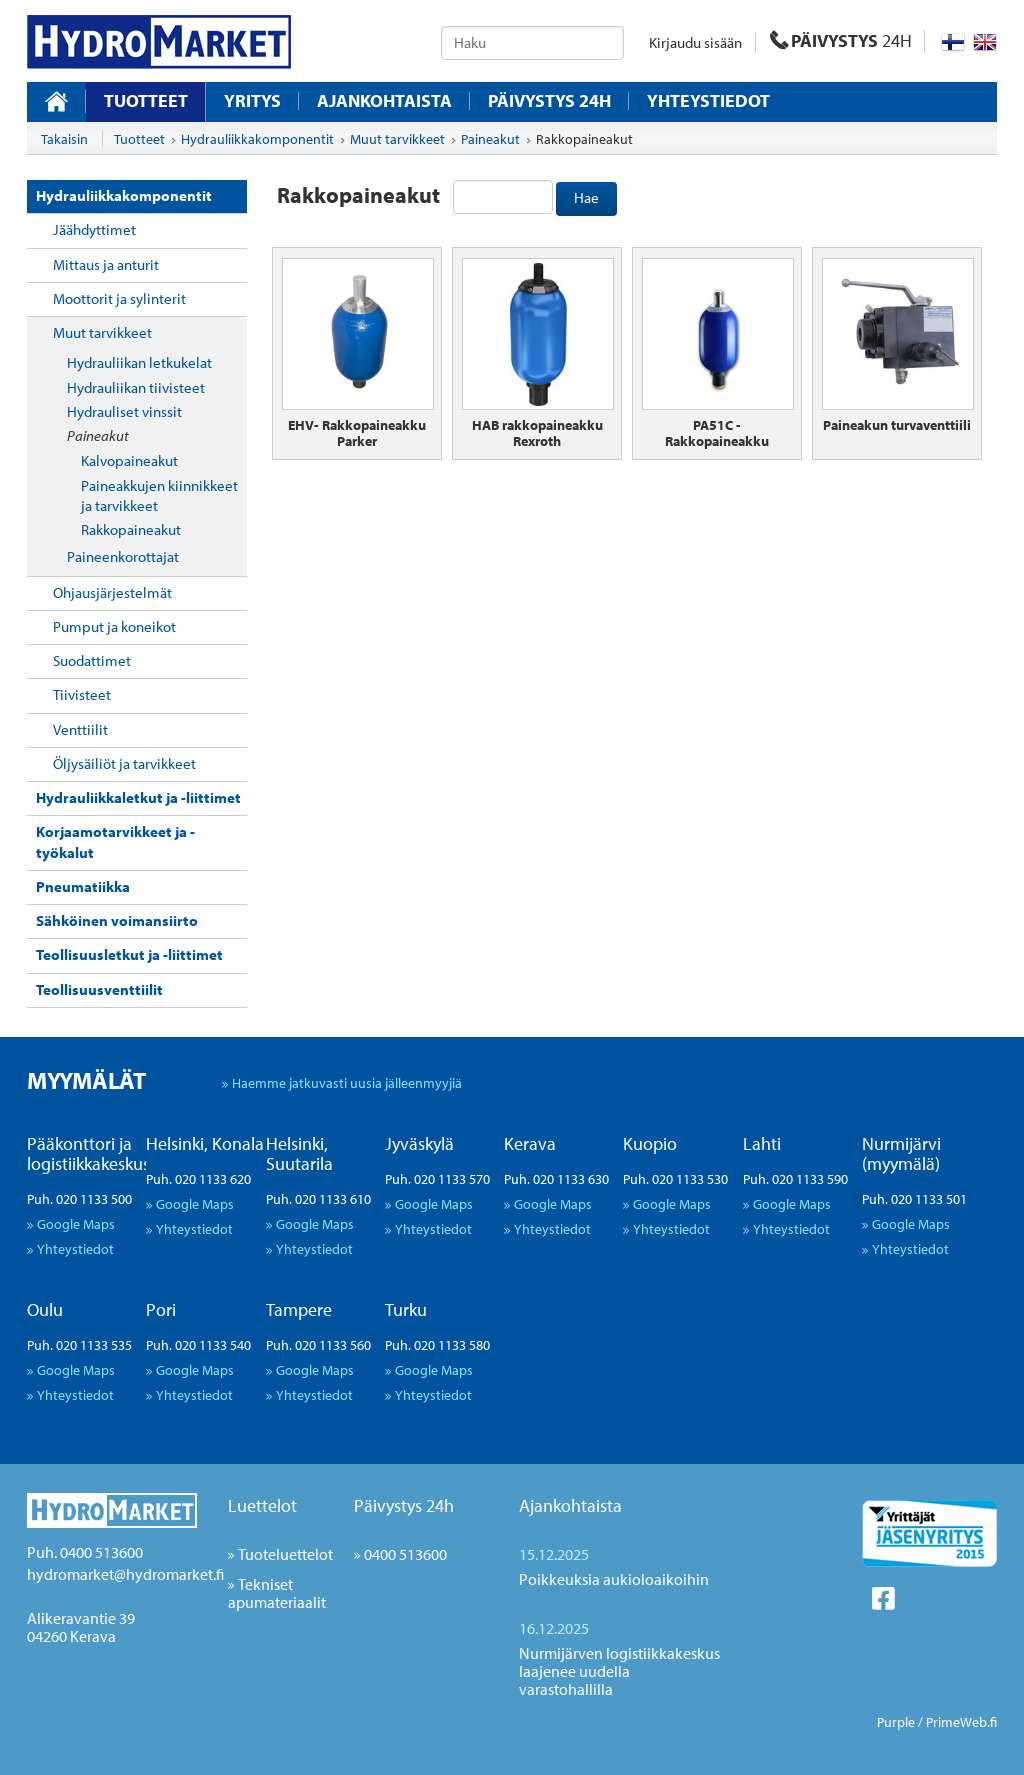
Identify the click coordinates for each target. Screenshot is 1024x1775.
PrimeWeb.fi (961, 1722)
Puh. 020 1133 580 (437, 1345)
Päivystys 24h (404, 1505)
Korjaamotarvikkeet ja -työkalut (115, 841)
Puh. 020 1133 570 (437, 1179)
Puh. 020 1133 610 (318, 1199)
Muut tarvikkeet (102, 332)
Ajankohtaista (384, 101)
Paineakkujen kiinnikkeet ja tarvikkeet (159, 495)
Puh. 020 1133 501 (914, 1199)
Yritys (252, 101)
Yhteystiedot (708, 101)
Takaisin (64, 139)
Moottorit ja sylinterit (119, 298)
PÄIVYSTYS (841, 40)
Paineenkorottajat (123, 556)
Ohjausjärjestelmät (112, 592)
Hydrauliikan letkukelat (139, 362)
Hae (586, 197)
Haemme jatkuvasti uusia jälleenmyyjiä (347, 1082)
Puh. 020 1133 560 (318, 1345)
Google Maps (76, 1223)
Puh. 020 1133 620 (198, 1179)
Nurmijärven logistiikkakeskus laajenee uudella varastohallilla (619, 1671)
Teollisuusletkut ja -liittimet (129, 954)
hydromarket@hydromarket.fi (125, 1574)
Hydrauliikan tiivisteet (136, 387)
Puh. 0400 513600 (85, 1552)
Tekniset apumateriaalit (277, 1593)
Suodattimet (92, 660)
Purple (896, 1722)
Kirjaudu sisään (695, 42)
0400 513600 (405, 1554)
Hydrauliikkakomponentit (124, 195)
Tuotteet (146, 100)
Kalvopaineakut (129, 460)
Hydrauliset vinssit (124, 411)
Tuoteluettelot (285, 1554)
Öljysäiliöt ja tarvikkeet (124, 763)
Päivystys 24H (549, 101)
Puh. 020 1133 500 (79, 1199)
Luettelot (262, 1505)
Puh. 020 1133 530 (675, 1179)
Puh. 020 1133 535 (79, 1345)
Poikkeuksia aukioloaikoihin (614, 1579)
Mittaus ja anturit (106, 264)
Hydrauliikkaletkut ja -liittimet (138, 797)
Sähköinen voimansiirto (117, 920)
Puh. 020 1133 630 (556, 1179)
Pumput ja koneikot (114, 626)
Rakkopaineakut (131, 529)
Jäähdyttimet (94, 229)
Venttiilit (80, 729)
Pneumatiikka (83, 886)
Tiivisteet (82, 694)
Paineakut (98, 435)
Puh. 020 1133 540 (198, 1345)
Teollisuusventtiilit (99, 989)
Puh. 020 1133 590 (795, 1179)
